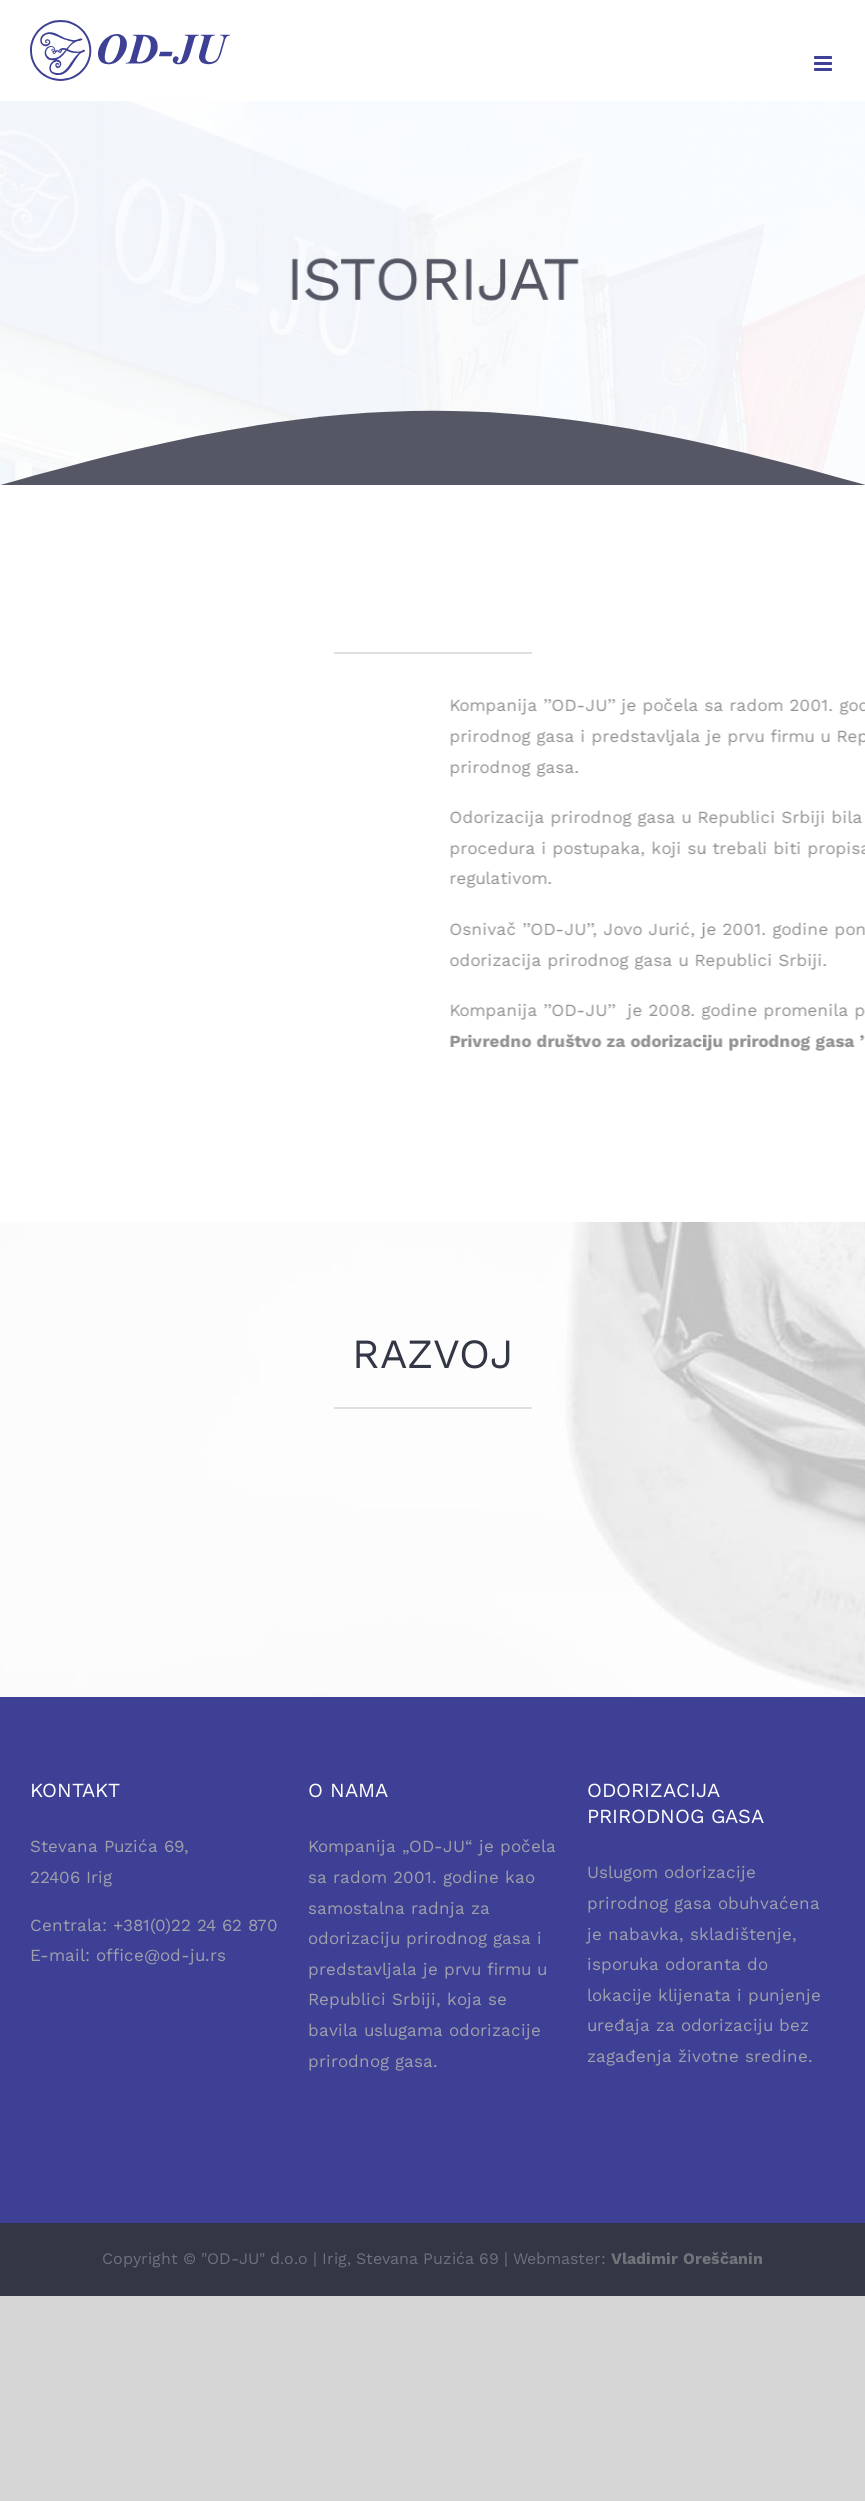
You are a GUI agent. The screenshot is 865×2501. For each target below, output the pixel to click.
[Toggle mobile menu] (824, 63)
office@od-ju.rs (161, 1955)
